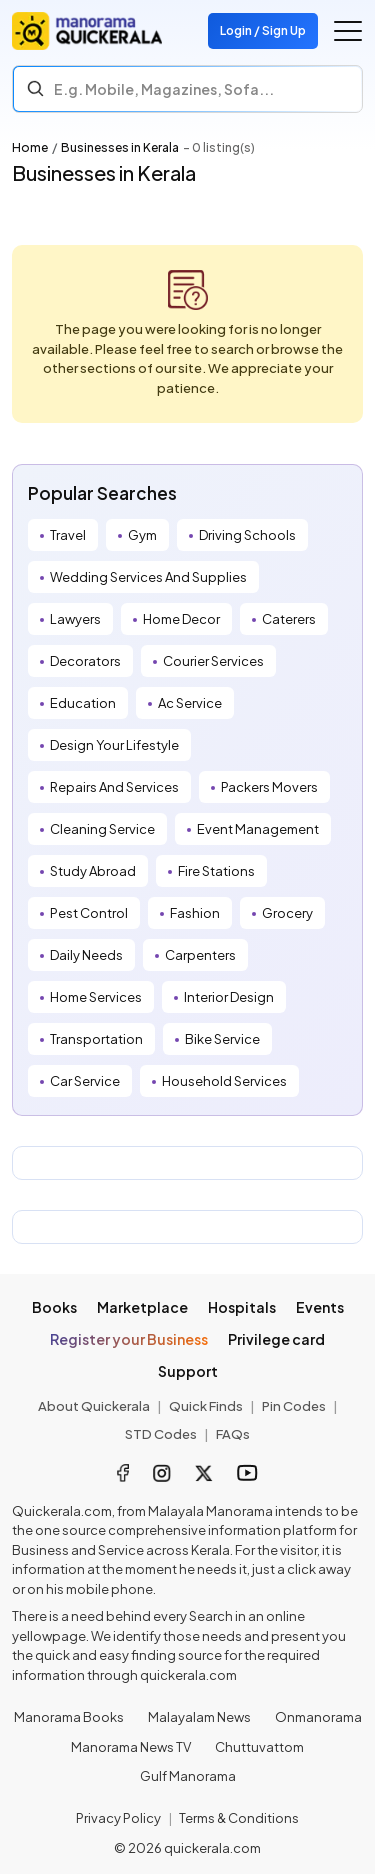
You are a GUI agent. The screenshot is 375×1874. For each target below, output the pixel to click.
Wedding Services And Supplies (148, 577)
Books (54, 1307)
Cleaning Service (102, 829)
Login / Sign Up (263, 30)
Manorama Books (69, 1717)
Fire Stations (216, 871)
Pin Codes (294, 1406)
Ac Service (190, 703)
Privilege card (276, 1339)
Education (83, 703)
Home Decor (181, 619)
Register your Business (129, 1339)
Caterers (289, 619)
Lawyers (75, 619)
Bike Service (222, 1039)
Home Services (96, 997)
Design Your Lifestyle (114, 745)
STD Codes (161, 1434)
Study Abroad (93, 871)
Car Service (85, 1081)
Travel (68, 535)
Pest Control (89, 913)
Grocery (287, 913)
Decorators (85, 661)
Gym (142, 535)
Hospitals (242, 1307)
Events (320, 1307)
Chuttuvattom (259, 1747)
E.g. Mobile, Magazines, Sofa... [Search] (164, 89)
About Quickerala (94, 1406)
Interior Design (229, 997)
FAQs (233, 1434)
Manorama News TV (131, 1747)
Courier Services (213, 661)
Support (188, 1371)
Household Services (224, 1081)
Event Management (258, 829)
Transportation (96, 1039)
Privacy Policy (118, 1818)
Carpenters (200, 955)
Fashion (195, 913)
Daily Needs (86, 955)
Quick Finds (206, 1406)
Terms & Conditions (239, 1818)
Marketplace (142, 1307)
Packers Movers (269, 787)
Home (30, 147)
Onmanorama (318, 1717)
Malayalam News (199, 1717)
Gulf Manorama (188, 1776)
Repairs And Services (114, 787)
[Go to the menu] (348, 31)
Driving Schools (247, 535)
